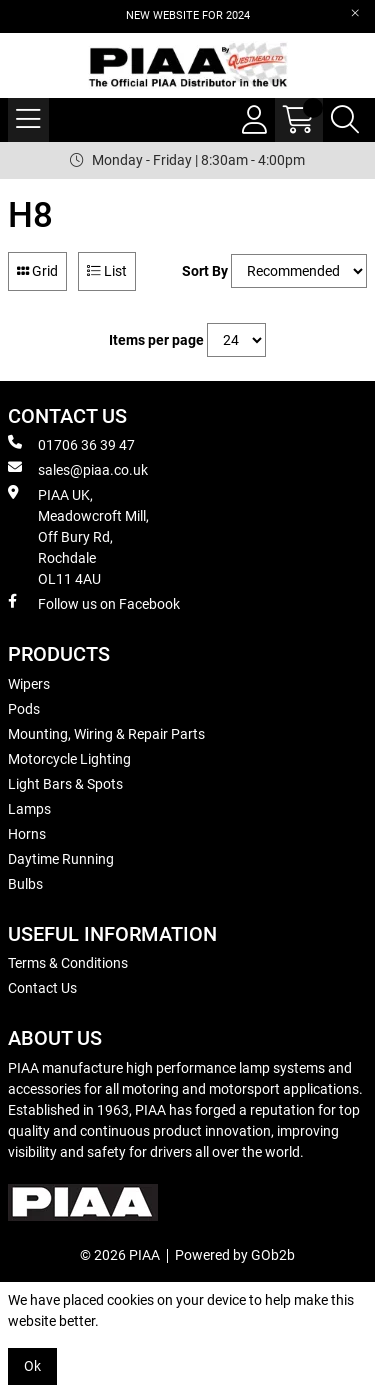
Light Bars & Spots (65, 784)
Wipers (29, 684)
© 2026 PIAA (120, 1255)
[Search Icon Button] (345, 120)
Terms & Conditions (68, 963)
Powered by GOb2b (235, 1255)
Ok (32, 1366)
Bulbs (25, 884)
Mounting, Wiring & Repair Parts (106, 734)
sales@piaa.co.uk (78, 469)
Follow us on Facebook (94, 603)
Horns (27, 834)
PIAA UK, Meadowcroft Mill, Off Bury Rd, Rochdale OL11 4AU (78, 536)
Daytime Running (61, 859)
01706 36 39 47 (71, 444)
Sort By (205, 271)
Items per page (156, 340)
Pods (24, 709)
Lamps (29, 809)
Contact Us (42, 988)
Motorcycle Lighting (69, 759)
